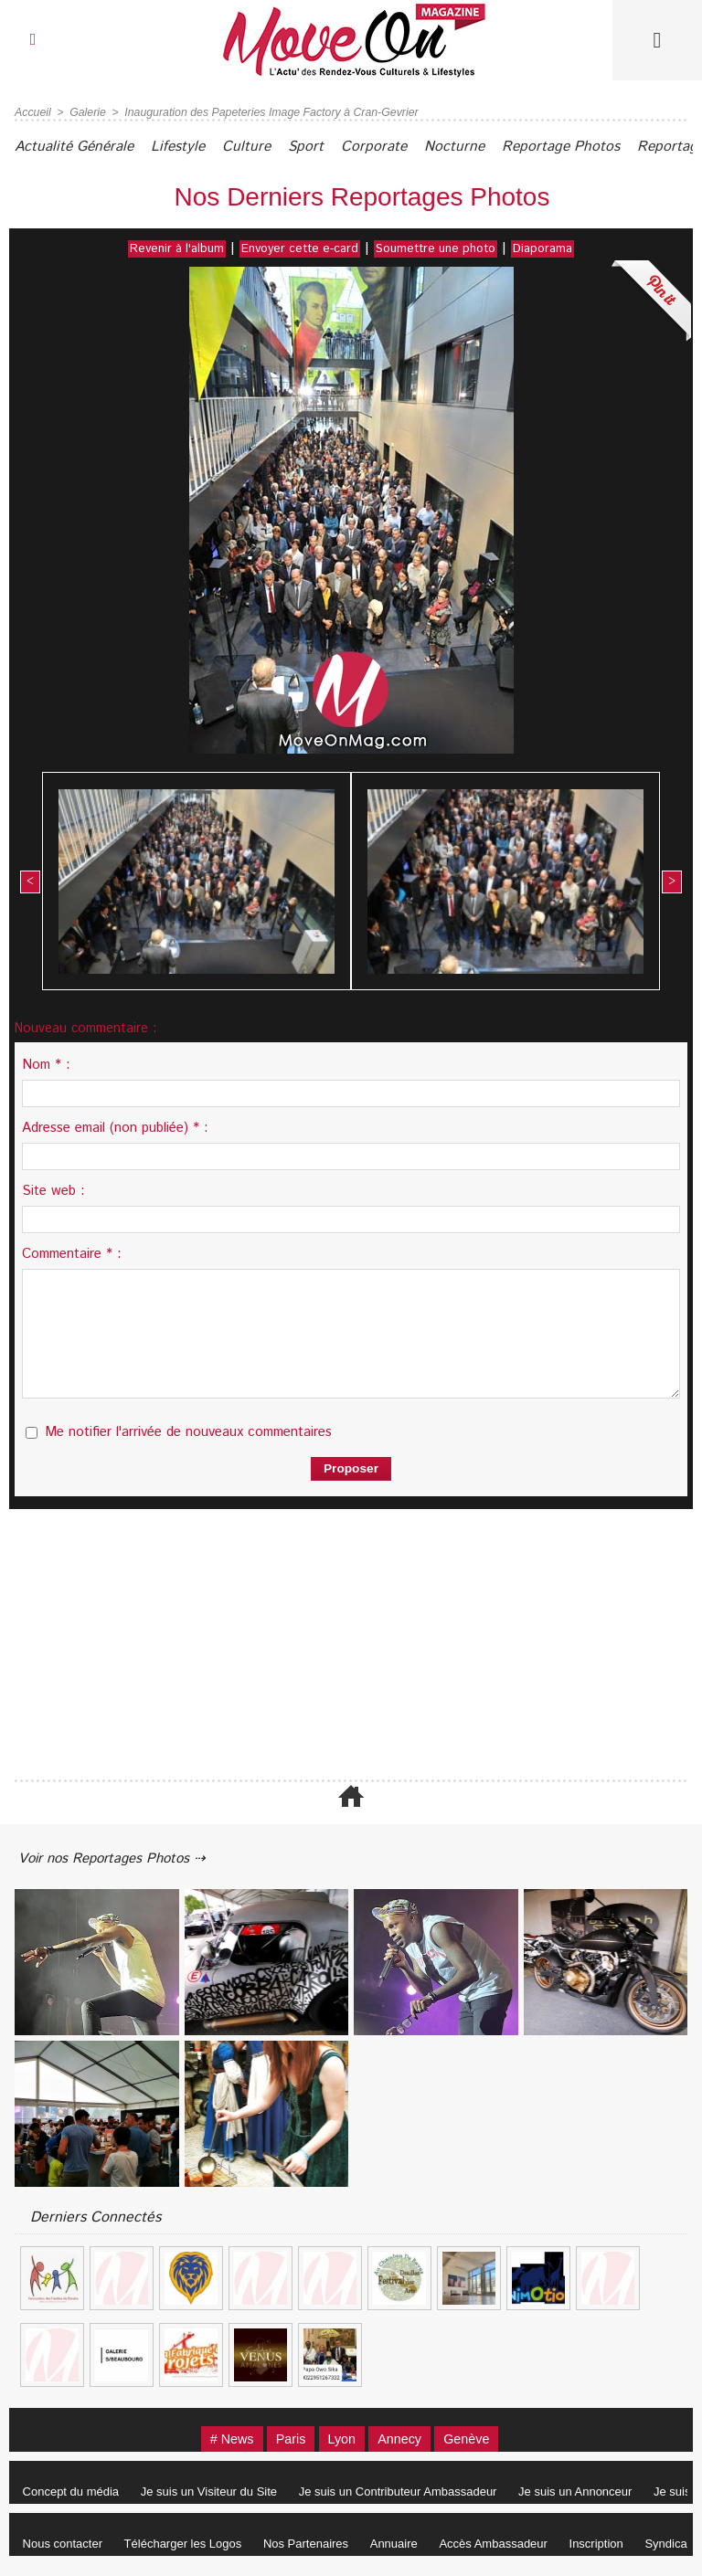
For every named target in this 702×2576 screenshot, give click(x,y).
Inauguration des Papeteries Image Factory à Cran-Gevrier (265, 112)
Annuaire (407, 2544)
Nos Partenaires (314, 2544)
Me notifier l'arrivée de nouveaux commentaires (188, 1431)
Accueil (32, 112)
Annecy (405, 2439)
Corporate (399, 146)
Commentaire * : (72, 1252)
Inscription (617, 2544)
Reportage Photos (595, 146)
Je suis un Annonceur (587, 2492)
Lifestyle (189, 146)
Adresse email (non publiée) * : (115, 1126)
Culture (262, 146)
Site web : (53, 1189)
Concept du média (73, 2492)
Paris (285, 2439)
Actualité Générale (78, 146)
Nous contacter (64, 2544)
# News (221, 2439)
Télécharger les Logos (189, 2544)
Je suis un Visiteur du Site (214, 2492)
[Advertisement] (351, 1644)
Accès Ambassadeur (509, 2544)
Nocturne (484, 146)
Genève (477, 2439)
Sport (326, 146)
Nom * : (46, 1063)
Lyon (341, 2439)
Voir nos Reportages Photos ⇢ (120, 1857)
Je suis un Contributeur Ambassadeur (407, 2492)
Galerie (86, 112)
